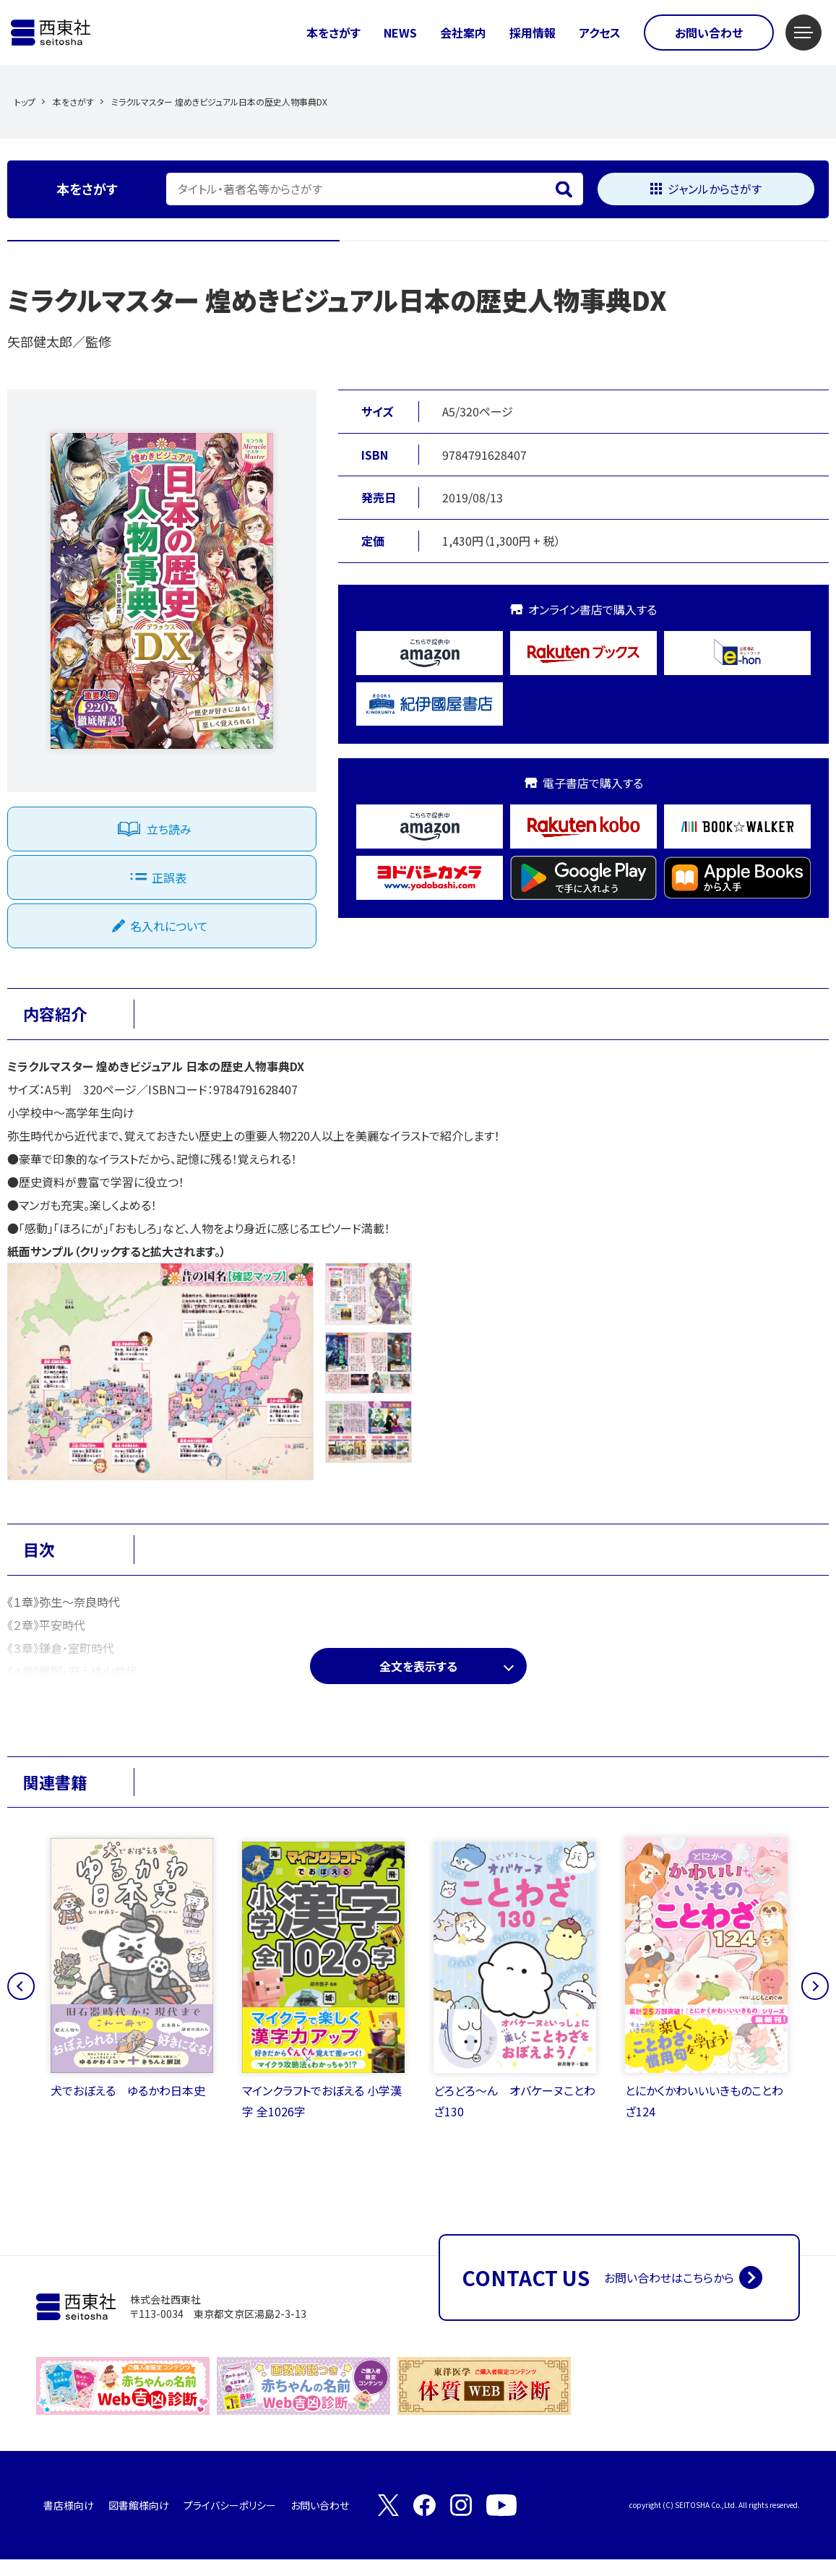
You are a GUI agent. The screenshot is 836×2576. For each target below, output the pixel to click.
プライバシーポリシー (230, 2522)
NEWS (400, 32)
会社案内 (463, 32)
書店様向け (68, 2522)
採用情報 (532, 32)
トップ (24, 101)
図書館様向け (138, 2522)
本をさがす (333, 32)
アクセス (600, 32)
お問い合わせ (709, 32)
